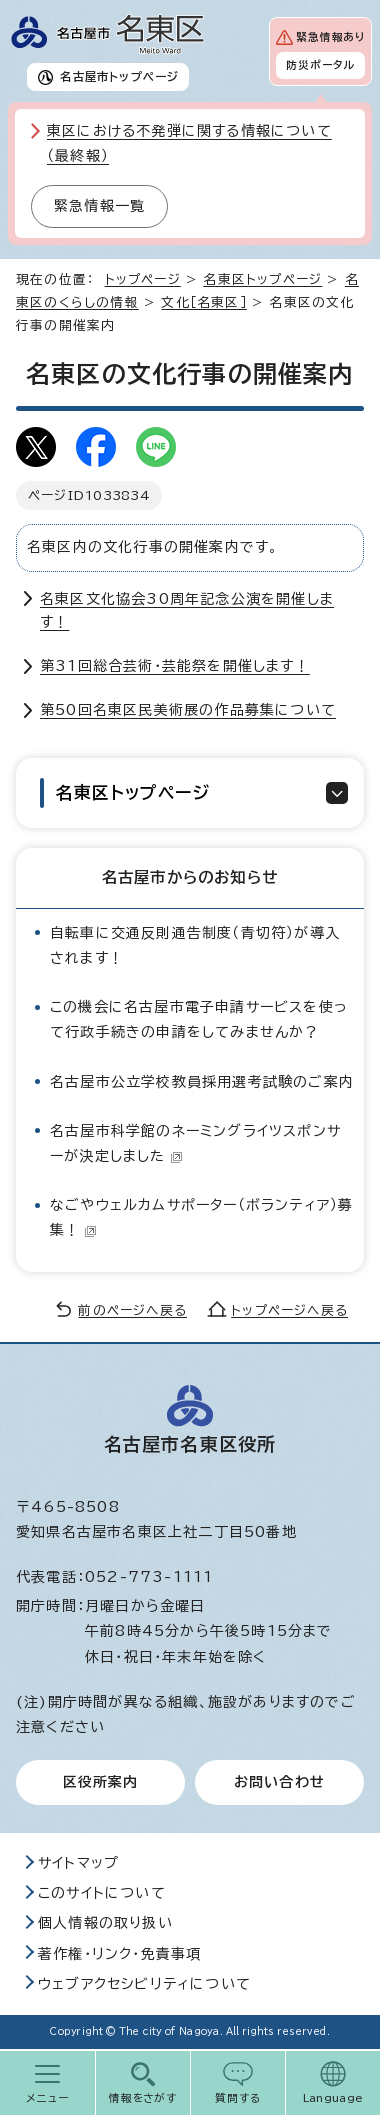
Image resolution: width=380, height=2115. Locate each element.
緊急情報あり (330, 37)
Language (333, 2098)
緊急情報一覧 (99, 206)
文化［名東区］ (203, 302)
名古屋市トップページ (119, 76)
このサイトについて (102, 1893)
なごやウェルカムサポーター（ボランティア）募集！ (201, 1217)
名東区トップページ (262, 279)
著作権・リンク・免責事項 (119, 1954)
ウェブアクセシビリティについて (144, 1984)
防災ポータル (320, 65)
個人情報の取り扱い (105, 1923)
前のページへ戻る (132, 1310)
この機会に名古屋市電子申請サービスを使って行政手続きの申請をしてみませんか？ (199, 1019)
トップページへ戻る (289, 1310)
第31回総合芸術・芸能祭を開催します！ (175, 666)
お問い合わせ (279, 1782)
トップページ (143, 279)
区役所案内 (101, 1782)
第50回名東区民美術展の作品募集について (188, 710)
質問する (238, 2098)
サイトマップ (78, 1863)
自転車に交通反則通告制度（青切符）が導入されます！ (195, 945)
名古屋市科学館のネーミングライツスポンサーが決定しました (195, 1143)
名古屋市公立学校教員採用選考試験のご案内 (202, 1082)
